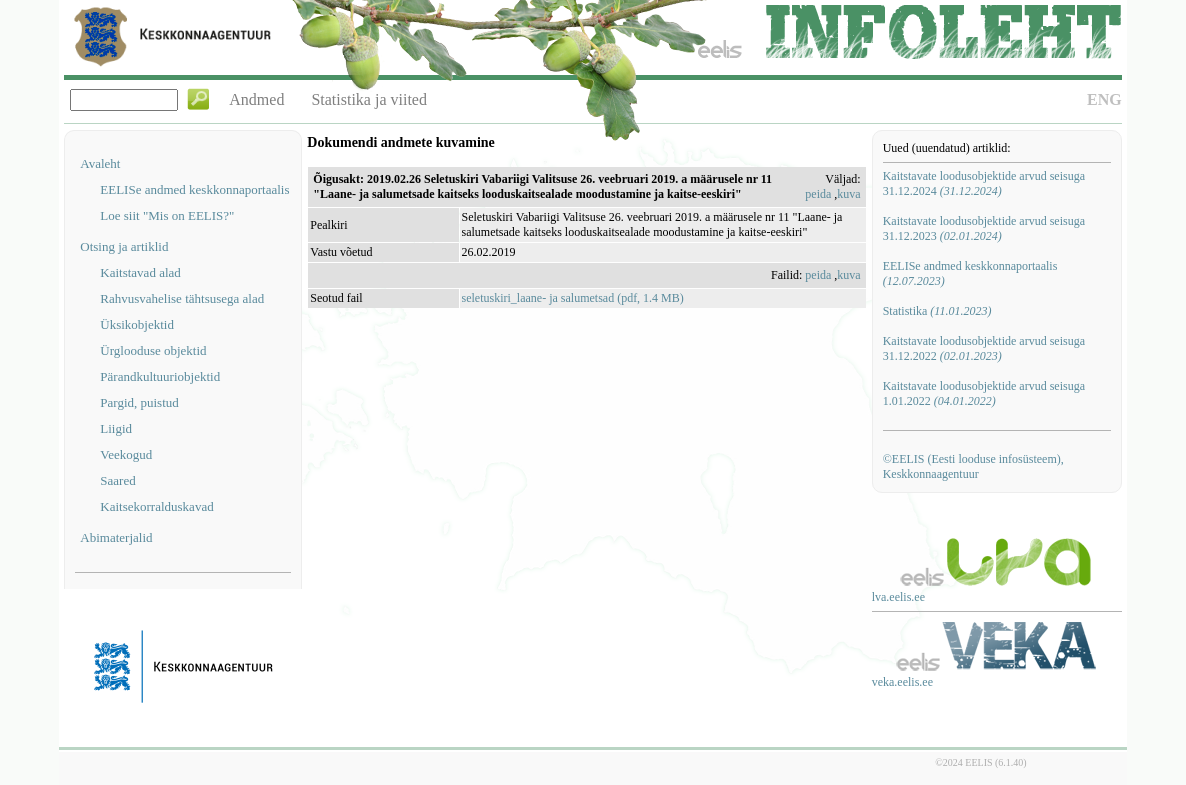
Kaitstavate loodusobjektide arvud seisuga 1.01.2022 (984, 393)
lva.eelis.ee (898, 597)
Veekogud (126, 454)
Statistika (937, 311)
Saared (117, 480)
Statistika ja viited (369, 99)
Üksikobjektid (137, 324)
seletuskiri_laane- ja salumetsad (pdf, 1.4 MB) (573, 298)
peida (818, 194)
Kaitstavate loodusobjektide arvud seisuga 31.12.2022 (984, 348)
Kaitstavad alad (140, 272)
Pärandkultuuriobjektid (160, 376)
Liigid (116, 428)
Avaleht (100, 163)
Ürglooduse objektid (153, 350)
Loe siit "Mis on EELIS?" (167, 215)
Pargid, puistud (139, 402)
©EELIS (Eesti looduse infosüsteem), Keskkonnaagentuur (973, 466)
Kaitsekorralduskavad (156, 506)
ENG (1104, 99)
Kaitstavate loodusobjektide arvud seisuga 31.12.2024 (984, 183)
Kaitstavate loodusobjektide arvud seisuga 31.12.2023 (984, 228)
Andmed (256, 99)
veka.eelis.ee (902, 682)
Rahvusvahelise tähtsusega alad (182, 298)
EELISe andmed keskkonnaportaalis (194, 189)
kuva (848, 194)
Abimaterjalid (116, 537)
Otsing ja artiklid (124, 246)
